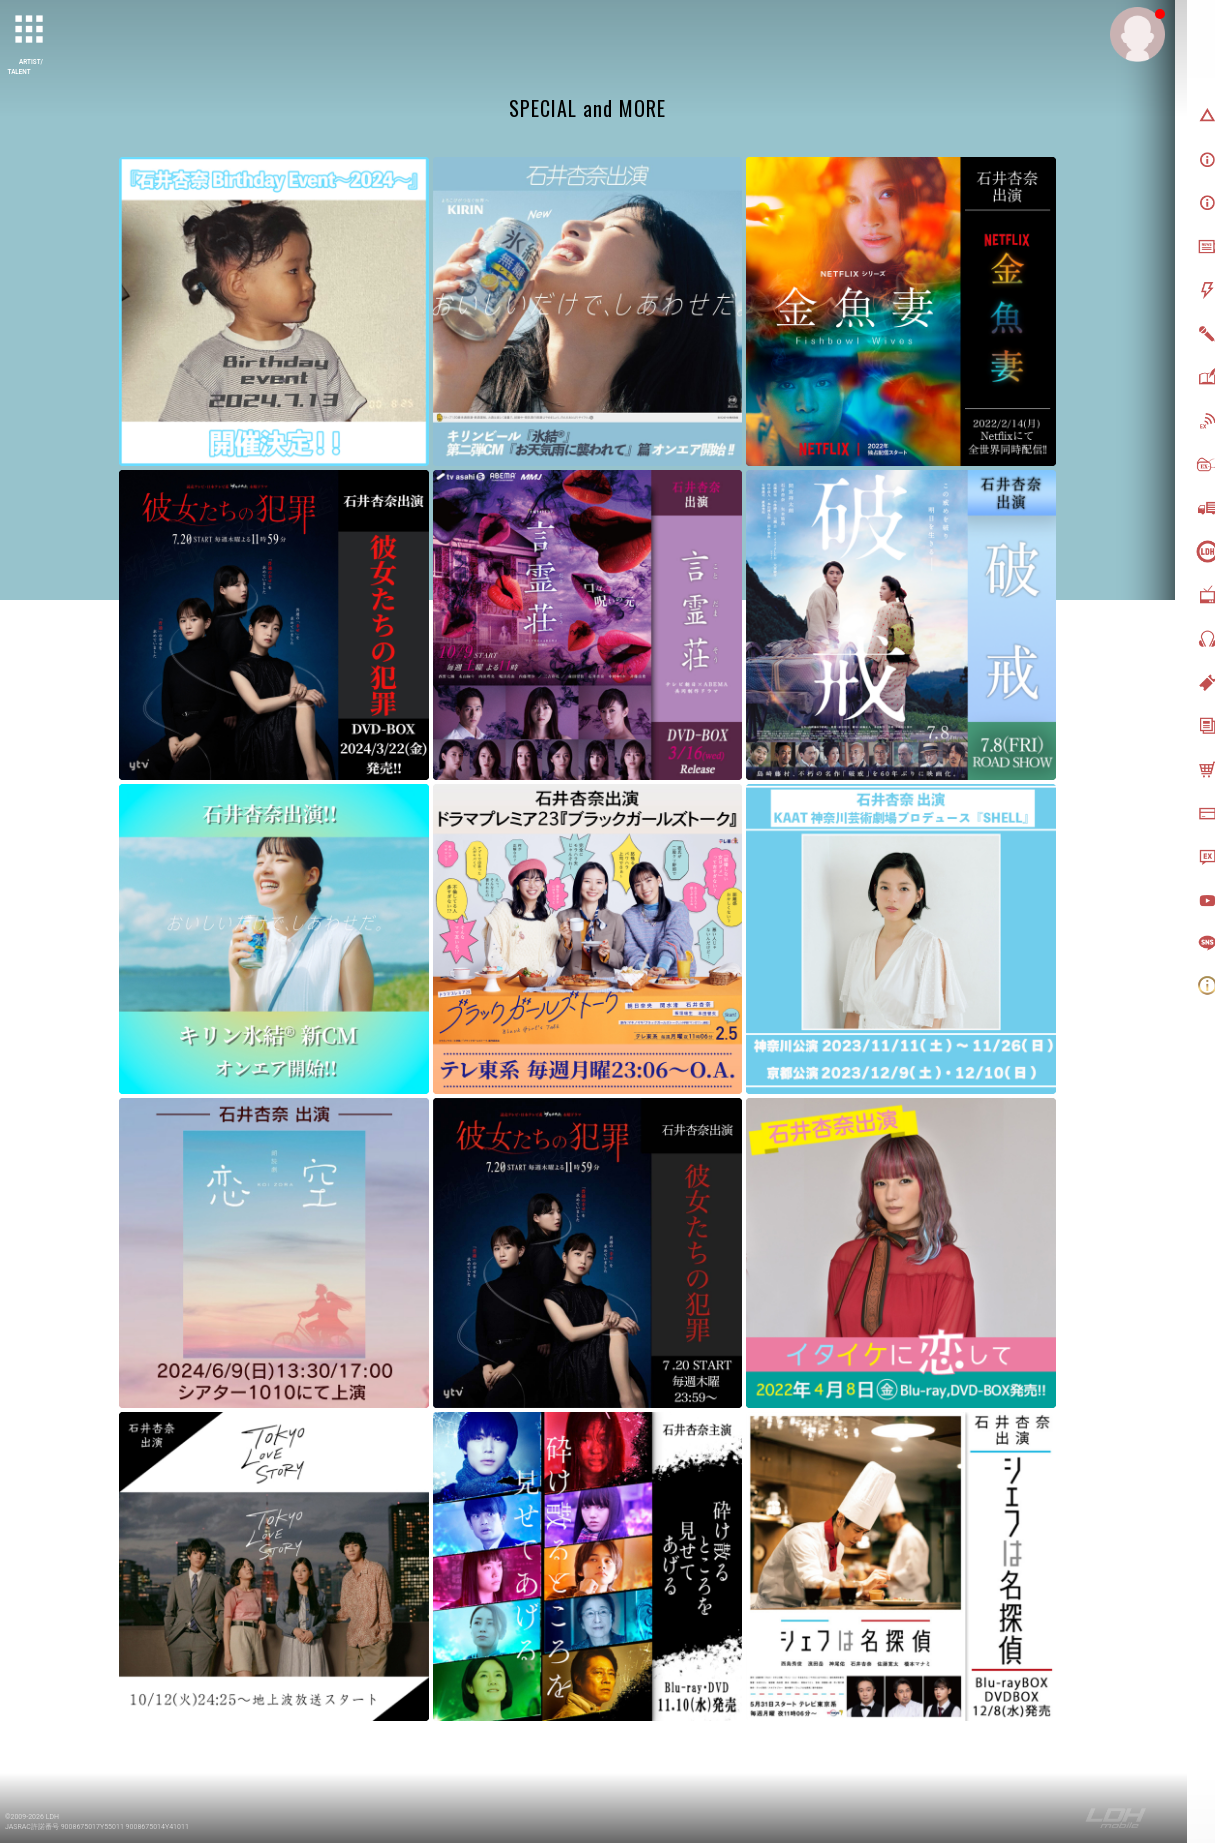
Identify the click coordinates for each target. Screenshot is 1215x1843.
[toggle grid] (31, 31)
